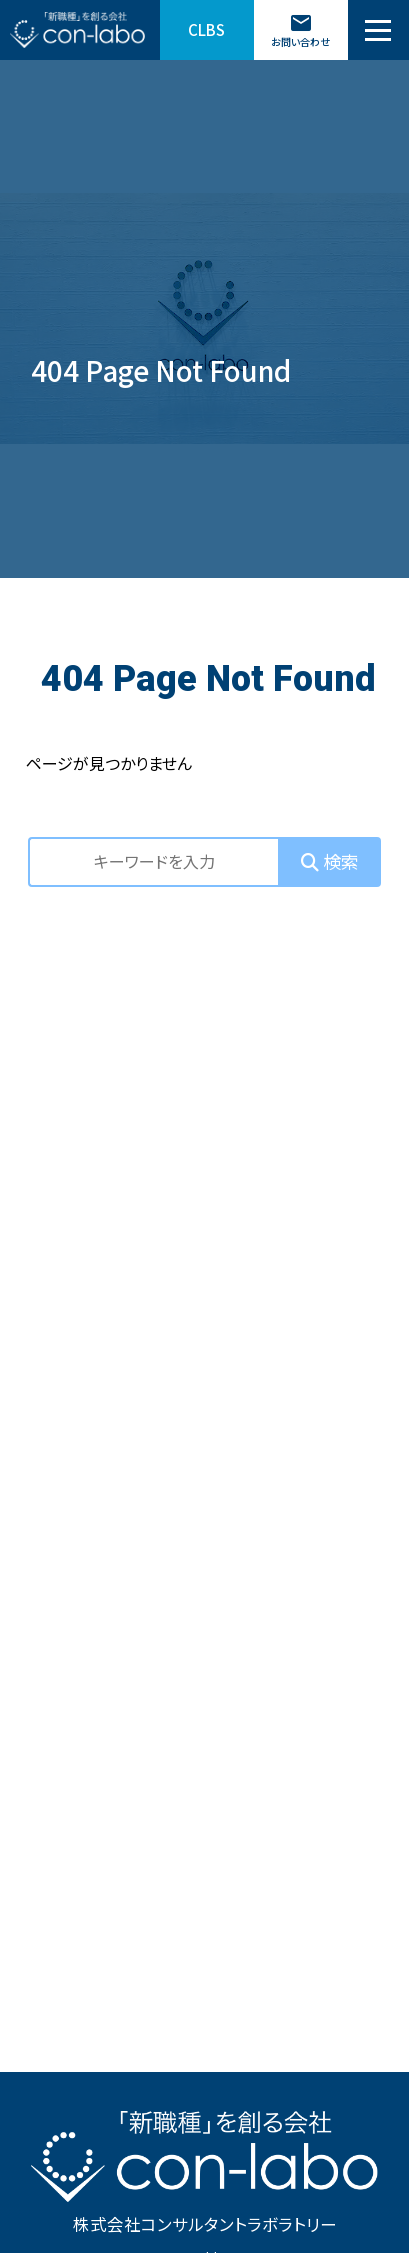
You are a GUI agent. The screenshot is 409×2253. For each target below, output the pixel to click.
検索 (330, 861)
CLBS (206, 29)
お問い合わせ (300, 30)
